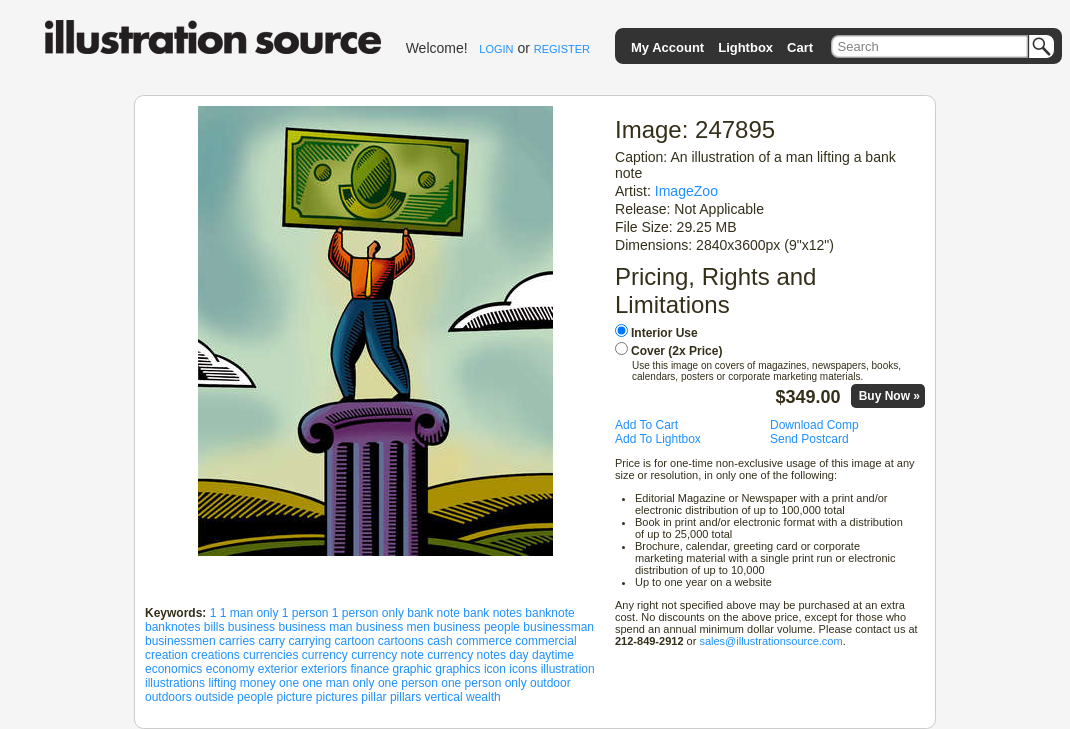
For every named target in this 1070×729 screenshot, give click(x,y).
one (289, 683)
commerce (484, 641)
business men (393, 627)
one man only (338, 683)
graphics (457, 669)
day (518, 655)
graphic (412, 669)
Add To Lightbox (658, 439)
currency (325, 655)
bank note (433, 613)
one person (408, 683)
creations (215, 655)
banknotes (172, 627)
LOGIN (496, 49)
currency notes (466, 655)
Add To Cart (646, 425)
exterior (278, 669)
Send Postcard (809, 439)
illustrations (175, 683)
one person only (483, 683)
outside (214, 697)
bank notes (492, 613)
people (255, 697)
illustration (568, 669)
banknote (549, 613)
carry (271, 641)
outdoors (168, 697)
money (258, 683)
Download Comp (814, 425)
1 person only (368, 613)
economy (230, 669)
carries (237, 641)
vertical (444, 697)
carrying (309, 641)
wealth (483, 697)
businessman (558, 627)
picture (294, 697)
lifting (222, 683)
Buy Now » (889, 396)
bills (214, 627)
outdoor (550, 683)
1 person (305, 613)
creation (166, 655)
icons (523, 669)
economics (173, 669)
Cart (800, 47)
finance (369, 669)
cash (439, 641)
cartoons (401, 641)
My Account (667, 47)
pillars (405, 697)
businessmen (180, 641)
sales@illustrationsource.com (770, 641)
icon (495, 669)
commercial (545, 641)
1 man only (249, 613)
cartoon (354, 641)
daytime (553, 655)
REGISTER (562, 49)
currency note (387, 655)
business (251, 627)
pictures (337, 697)
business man (315, 627)
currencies (270, 655)
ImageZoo (686, 191)
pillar (373, 697)
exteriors (324, 669)
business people (476, 627)
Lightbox (745, 47)
